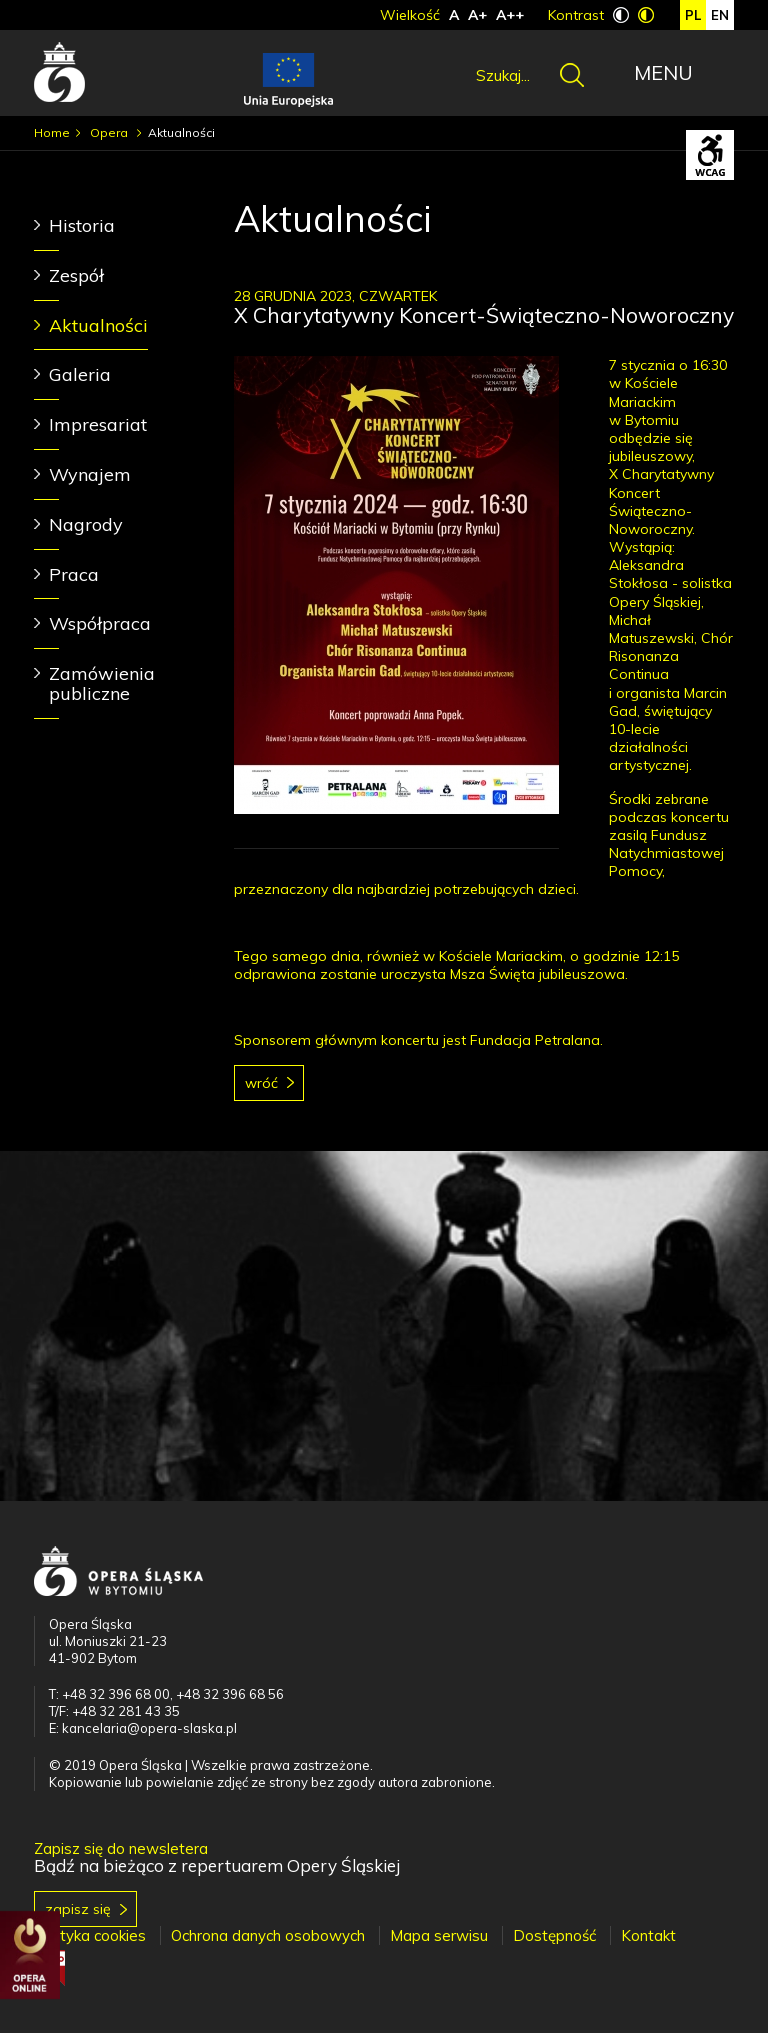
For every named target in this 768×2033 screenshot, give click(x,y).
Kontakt (648, 1935)
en (720, 15)
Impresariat (98, 424)
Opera (110, 132)
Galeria (80, 374)
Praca (74, 574)
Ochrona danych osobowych (268, 1935)
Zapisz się (78, 1909)
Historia (82, 225)
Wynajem (90, 474)
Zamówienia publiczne (102, 683)
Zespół (76, 275)
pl (693, 15)
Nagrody (86, 524)
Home (52, 132)
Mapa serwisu (439, 1935)
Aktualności (98, 325)
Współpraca (100, 623)
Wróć (261, 1083)
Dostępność (554, 1935)
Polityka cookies (90, 1935)
